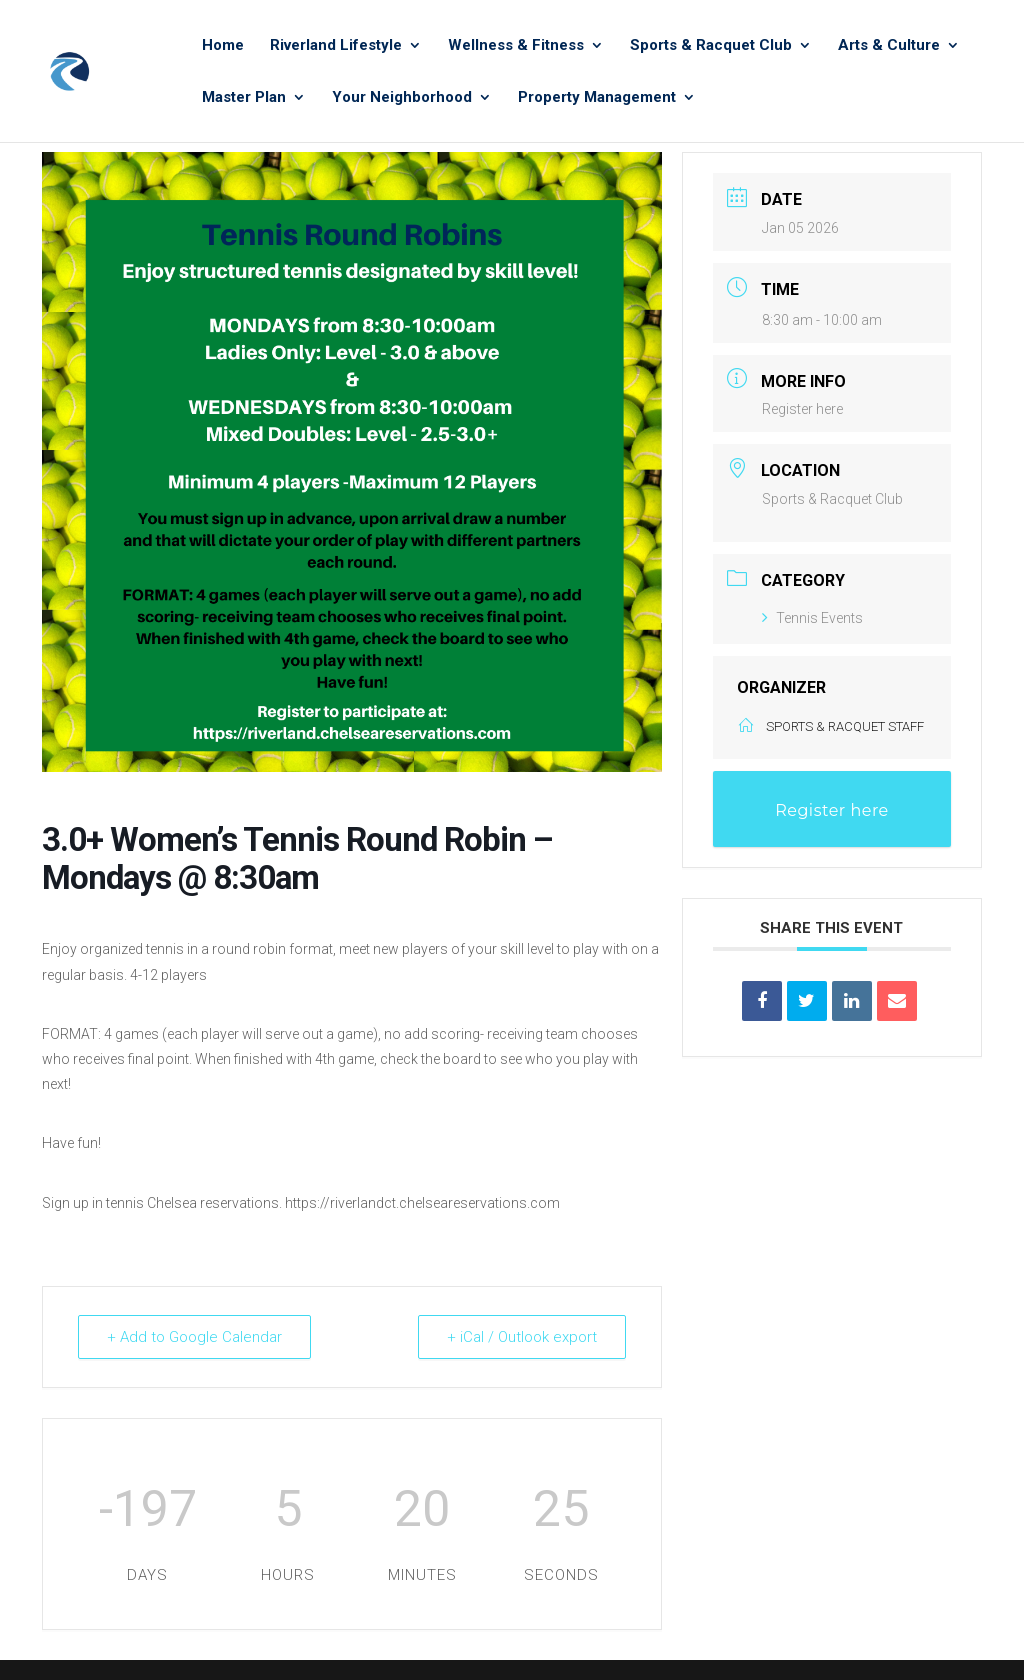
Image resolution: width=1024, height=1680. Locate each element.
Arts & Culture (889, 46)
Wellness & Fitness (516, 46)
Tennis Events (812, 618)
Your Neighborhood (402, 98)
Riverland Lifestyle (336, 46)
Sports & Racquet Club (711, 46)
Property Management (597, 98)
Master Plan (244, 98)
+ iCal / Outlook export (522, 1337)
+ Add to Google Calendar (194, 1337)
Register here (802, 409)
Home (223, 46)
